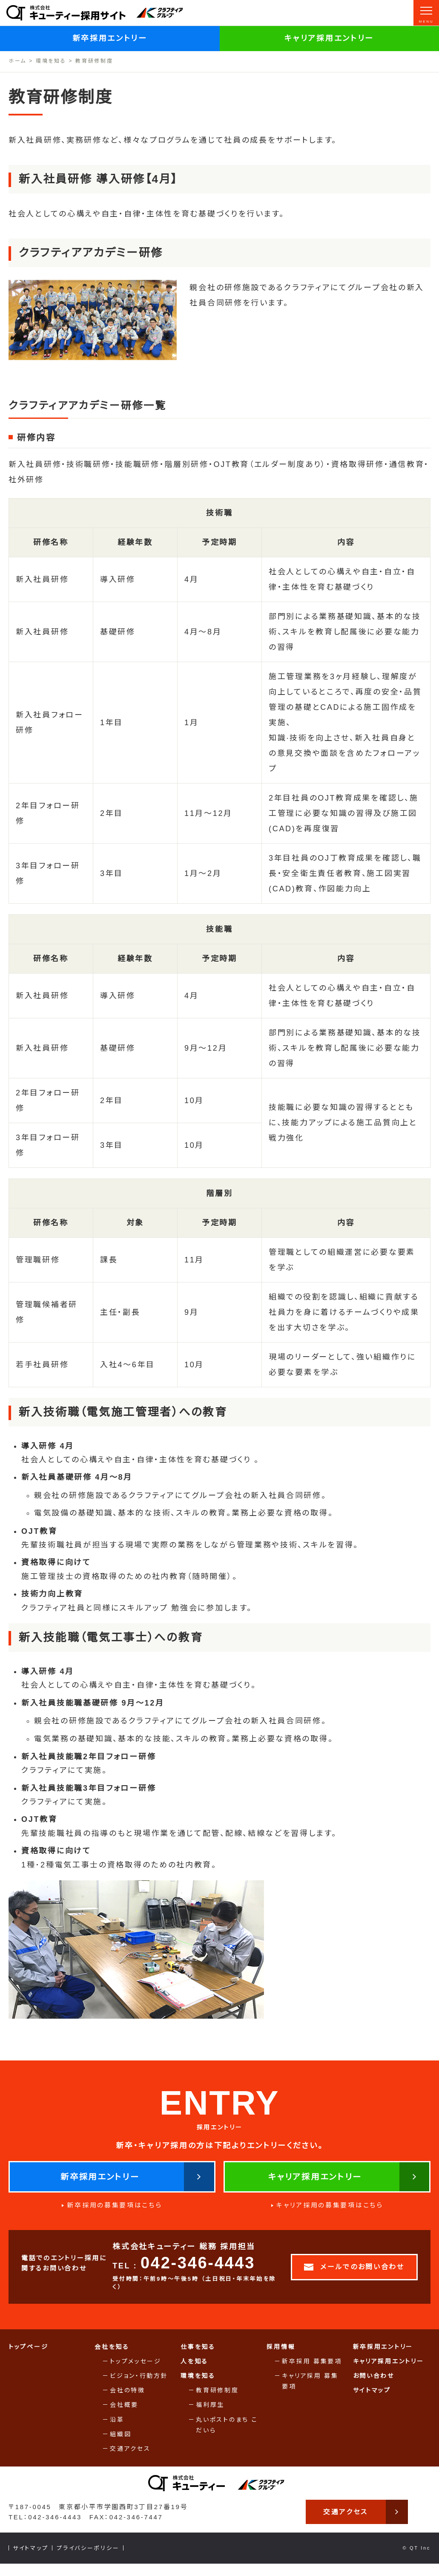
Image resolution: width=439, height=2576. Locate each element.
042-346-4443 (198, 2274)
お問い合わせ (373, 2386)
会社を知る (112, 2357)
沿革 (117, 2430)
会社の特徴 (127, 2401)
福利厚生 (210, 2415)
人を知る (194, 2372)
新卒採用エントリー (109, 38)
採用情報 (281, 2357)
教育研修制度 (217, 2401)
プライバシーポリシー (88, 2560)
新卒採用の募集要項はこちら (115, 2216)
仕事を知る (198, 2357)
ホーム (17, 61)
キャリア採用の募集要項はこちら (330, 2216)
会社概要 (124, 2415)
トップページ (28, 2357)
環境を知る (51, 61)
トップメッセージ (135, 2372)
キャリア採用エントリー (329, 38)
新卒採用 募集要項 (311, 2372)
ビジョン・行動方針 (139, 2386)
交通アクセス (130, 2459)
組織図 (120, 2444)
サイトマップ (372, 2401)
